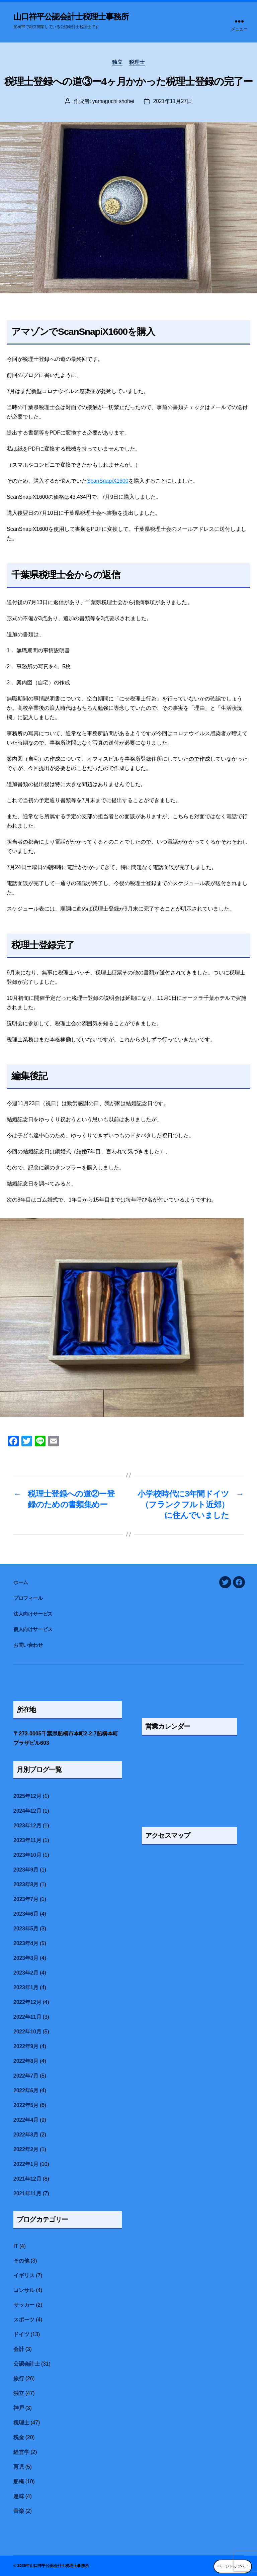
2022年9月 (25, 2046)
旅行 (18, 2378)
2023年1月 (25, 1987)
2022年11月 (27, 2017)
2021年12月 (27, 2179)
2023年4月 (25, 1943)
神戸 (18, 2408)
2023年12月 (27, 1825)
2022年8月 (25, 2061)
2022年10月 (27, 2031)
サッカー (23, 2305)
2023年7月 (25, 1899)
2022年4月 (25, 2120)
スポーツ (23, 2319)
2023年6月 (25, 1914)
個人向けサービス (33, 1629)
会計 (18, 2349)
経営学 (21, 2452)
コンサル (23, 2290)
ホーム (23, 1582)
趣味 (18, 2496)
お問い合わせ (28, 1645)
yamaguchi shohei (113, 101)
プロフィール (28, 1598)
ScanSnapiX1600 (107, 481)
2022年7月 (25, 2076)
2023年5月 (25, 1928)
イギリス (23, 2275)
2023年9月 (25, 1870)
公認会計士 (26, 2364)
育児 (18, 2467)
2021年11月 (27, 2193)
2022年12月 (27, 2002)
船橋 (18, 2481)
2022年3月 (25, 2134)
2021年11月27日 (172, 101)
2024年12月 (27, 1811)
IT (15, 2246)
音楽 (18, 2511)
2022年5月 (25, 2105)
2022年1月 (25, 2164)
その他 (21, 2261)
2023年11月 (27, 1840)
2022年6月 (25, 2090)
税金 (18, 2437)
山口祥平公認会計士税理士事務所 (71, 17)
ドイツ (21, 2334)
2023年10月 (27, 1855)
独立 (117, 62)
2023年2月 (25, 1973)
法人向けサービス (33, 1614)
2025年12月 (27, 1796)
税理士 (137, 62)
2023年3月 (25, 1958)
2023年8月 (25, 1884)
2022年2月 (25, 2149)
